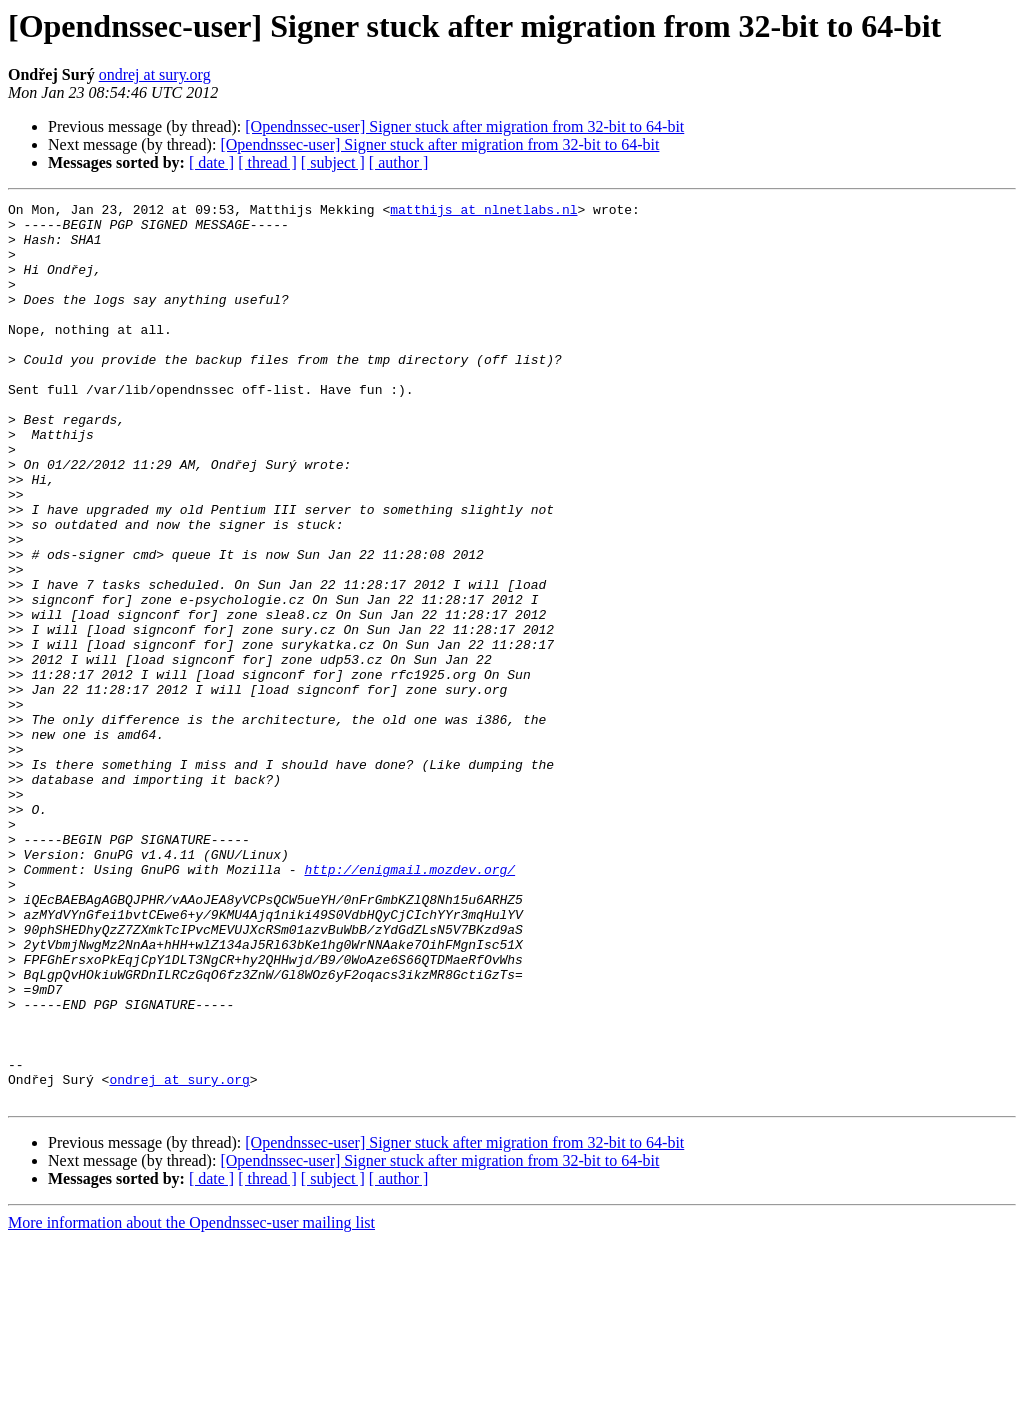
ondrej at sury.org (155, 74)
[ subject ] (333, 162)
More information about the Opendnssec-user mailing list (191, 1402)
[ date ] (211, 162)
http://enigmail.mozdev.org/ (409, 1004)
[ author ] (399, 162)
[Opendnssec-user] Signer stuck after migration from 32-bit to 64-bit (464, 126)
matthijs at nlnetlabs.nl (483, 212)
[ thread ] (267, 162)
